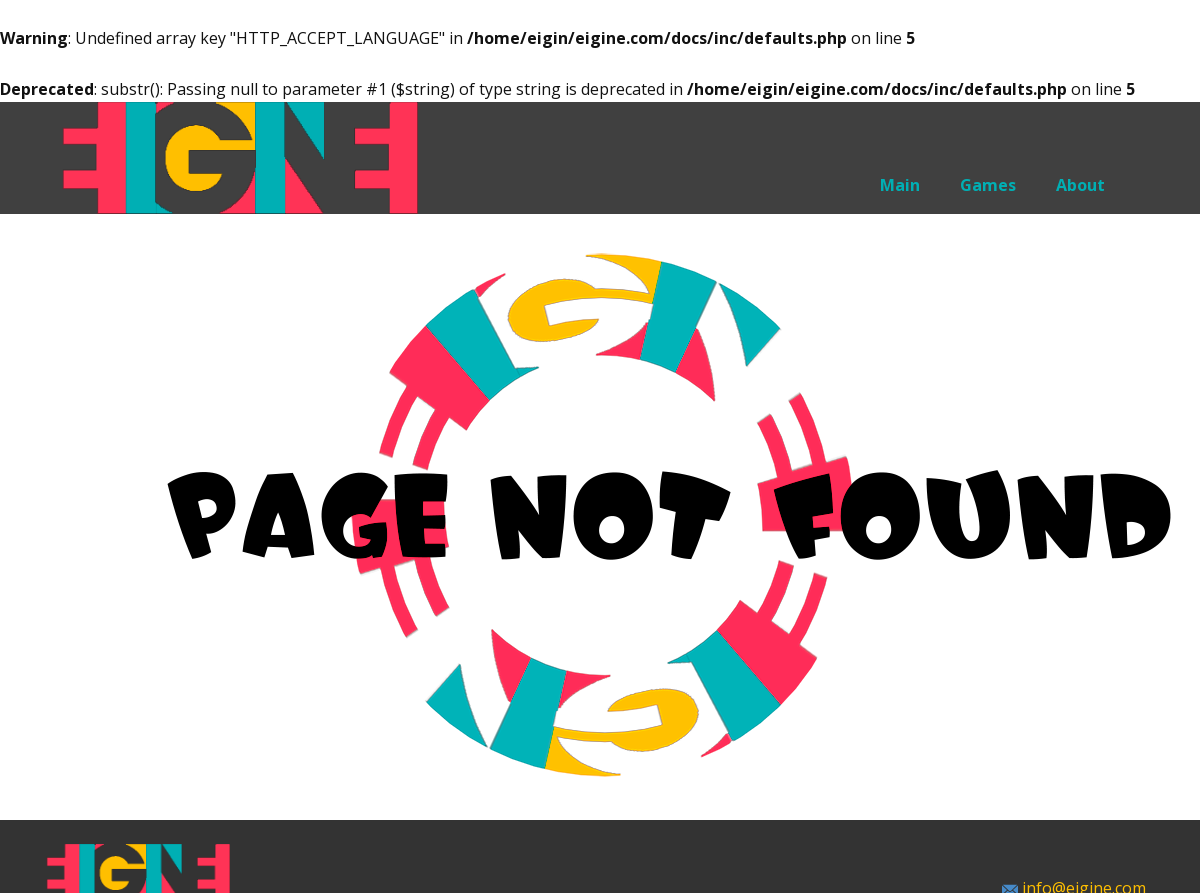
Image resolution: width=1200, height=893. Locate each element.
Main (900, 185)
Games (988, 185)
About (1080, 185)
